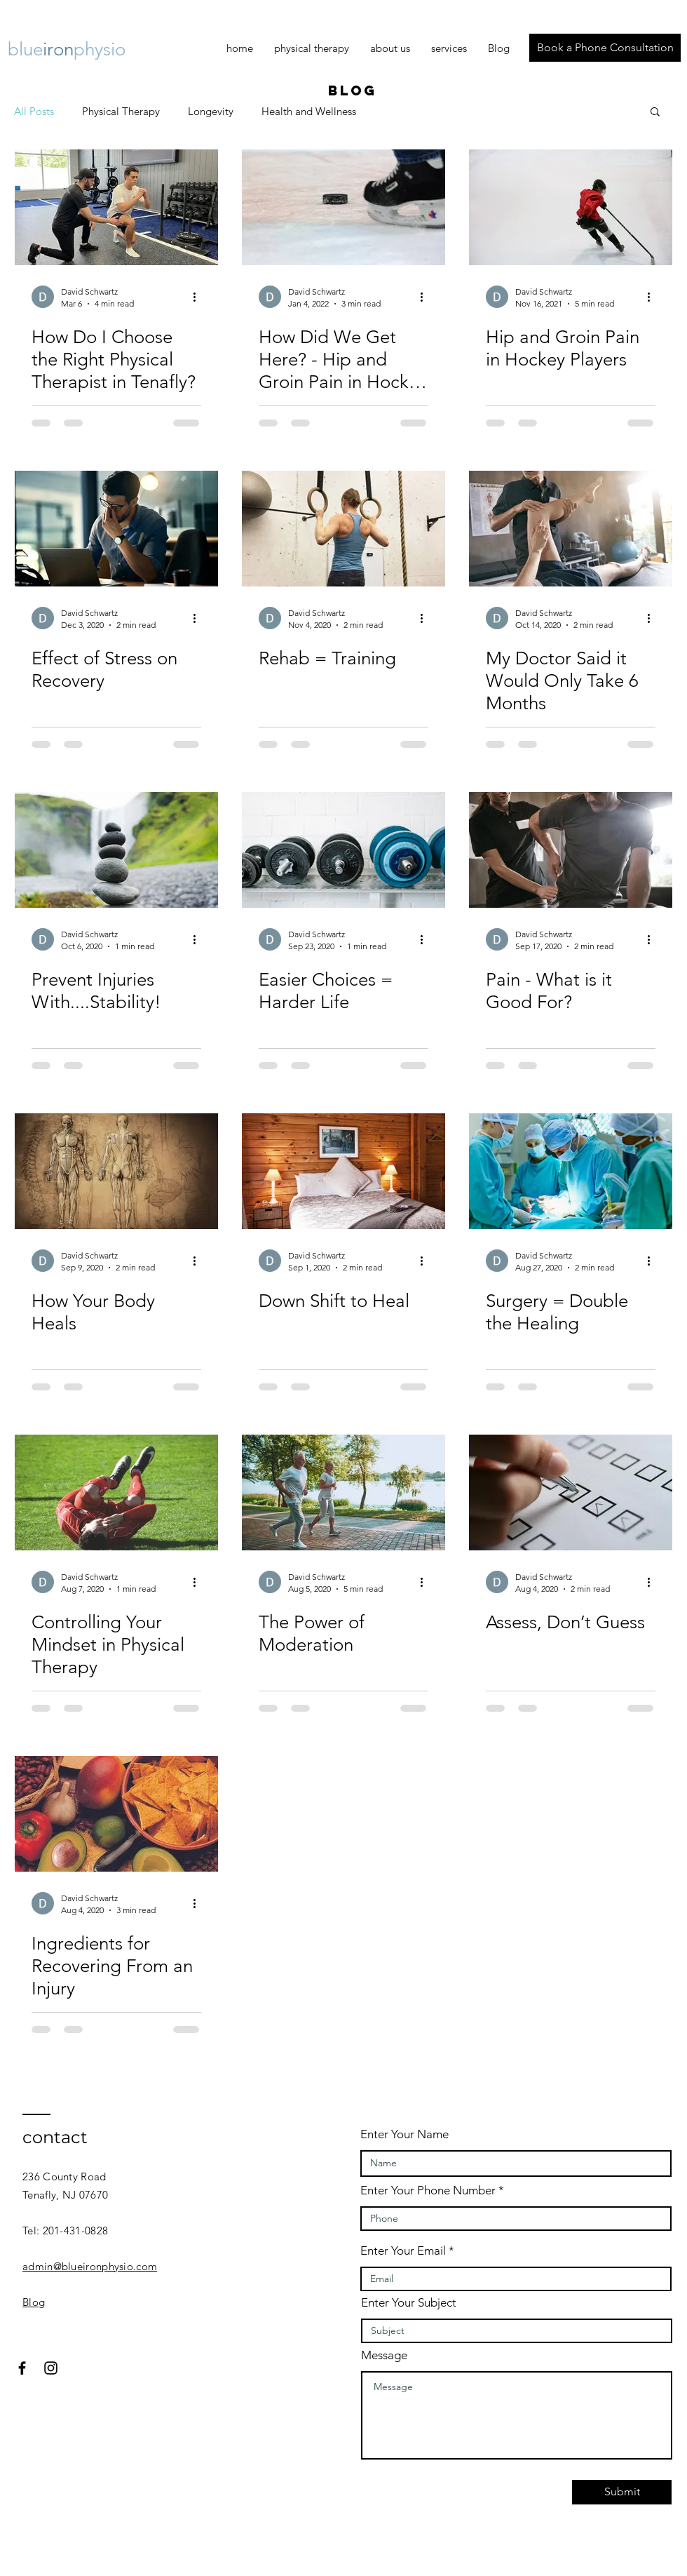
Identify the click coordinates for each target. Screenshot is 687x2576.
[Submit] (622, 2492)
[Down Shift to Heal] (343, 1171)
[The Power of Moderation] (343, 1492)
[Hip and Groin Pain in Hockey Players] (570, 207)
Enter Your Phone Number (428, 2190)
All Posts (34, 111)
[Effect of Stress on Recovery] (116, 528)
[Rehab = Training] (343, 528)
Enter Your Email (403, 2251)
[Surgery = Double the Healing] (570, 1171)
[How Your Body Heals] (116, 1171)
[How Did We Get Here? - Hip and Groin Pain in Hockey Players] (343, 207)
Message (384, 2355)
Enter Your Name (404, 2134)
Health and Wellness (308, 111)
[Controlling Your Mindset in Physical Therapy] (116, 1492)
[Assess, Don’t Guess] (570, 1492)
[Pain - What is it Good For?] (570, 850)
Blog (33, 2302)
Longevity (210, 111)
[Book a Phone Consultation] (605, 48)
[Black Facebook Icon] (22, 2368)
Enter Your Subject (408, 2303)
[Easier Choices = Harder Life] (343, 850)
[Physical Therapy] (116, 207)
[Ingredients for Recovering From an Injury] (116, 1814)
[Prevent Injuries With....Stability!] (116, 850)
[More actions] (199, 296)
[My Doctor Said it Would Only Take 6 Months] (570, 528)
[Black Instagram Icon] (51, 2368)
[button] (655, 112)
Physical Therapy (121, 111)
